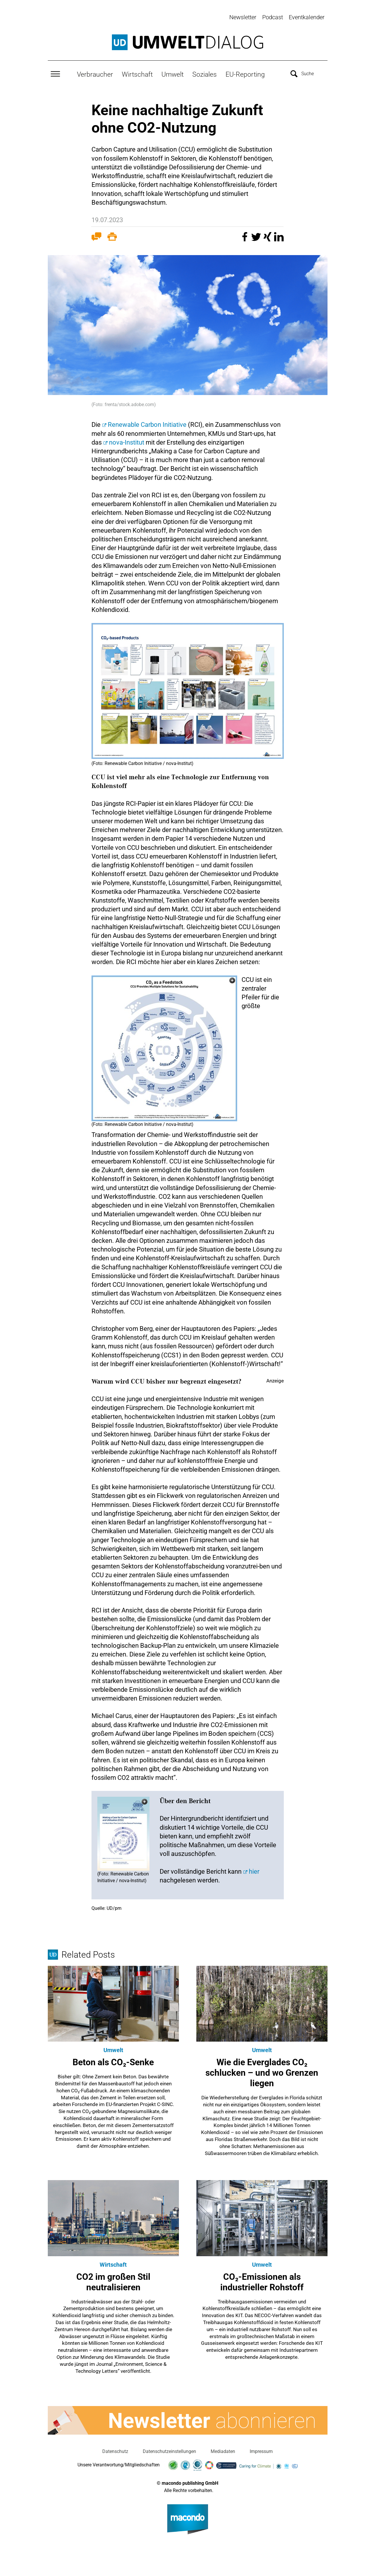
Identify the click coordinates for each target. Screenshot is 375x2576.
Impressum (261, 2450)
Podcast (272, 17)
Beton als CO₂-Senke (113, 2061)
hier (254, 1870)
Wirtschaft (137, 73)
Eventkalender (307, 17)
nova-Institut (126, 441)
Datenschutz (115, 2450)
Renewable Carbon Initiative (147, 423)
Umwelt (172, 73)
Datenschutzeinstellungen (169, 2450)
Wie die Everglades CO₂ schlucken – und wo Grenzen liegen (261, 2071)
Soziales (204, 73)
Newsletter (242, 17)
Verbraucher (95, 73)
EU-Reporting (245, 73)
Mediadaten (223, 2450)
